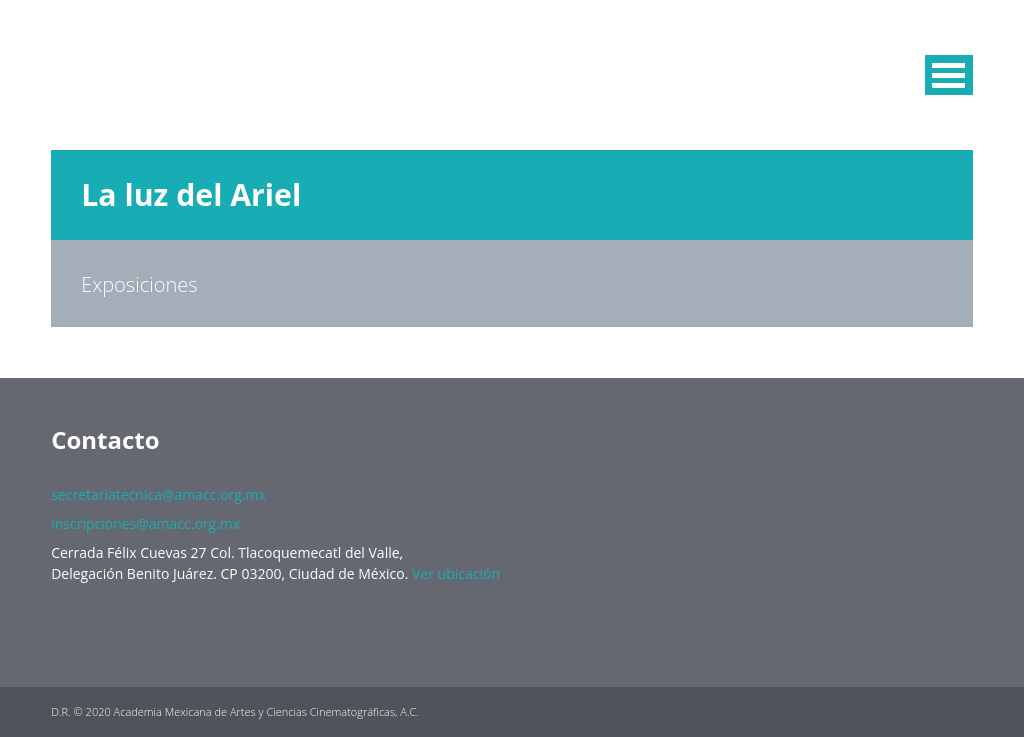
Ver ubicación (456, 573)
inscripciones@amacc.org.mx (145, 523)
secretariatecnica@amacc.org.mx (158, 494)
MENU (949, 75)
